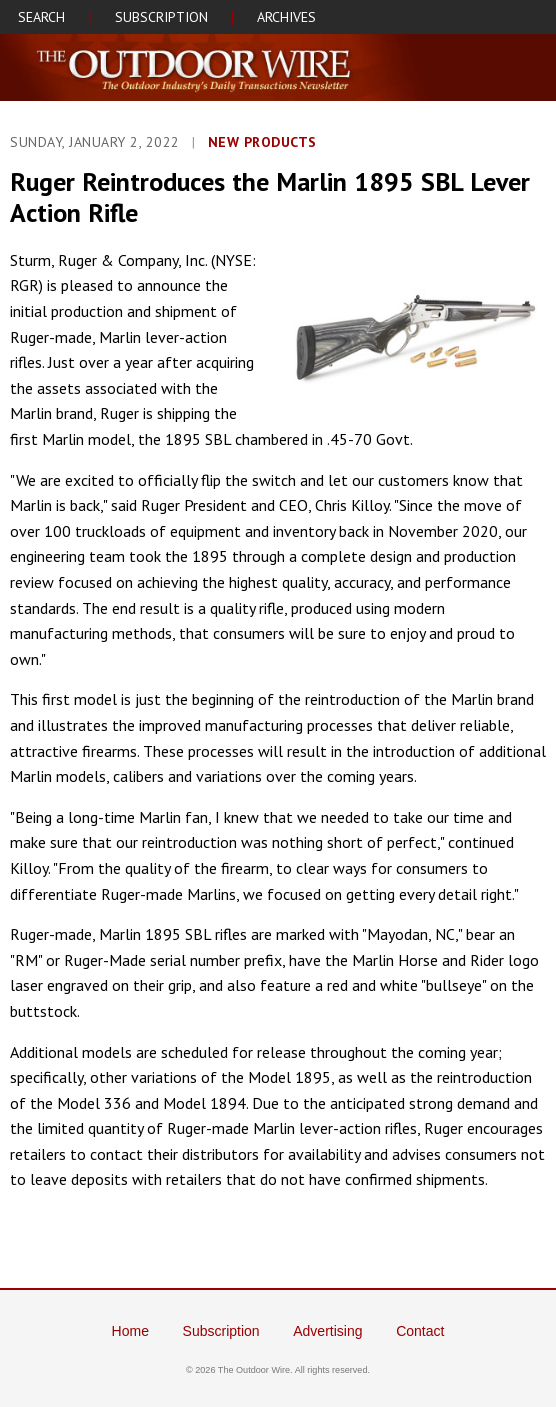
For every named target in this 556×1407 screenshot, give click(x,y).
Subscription (221, 1331)
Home (130, 1331)
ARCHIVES (286, 17)
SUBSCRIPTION (161, 17)
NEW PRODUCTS (262, 142)
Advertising (327, 1331)
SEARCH (41, 17)
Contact (420, 1331)
